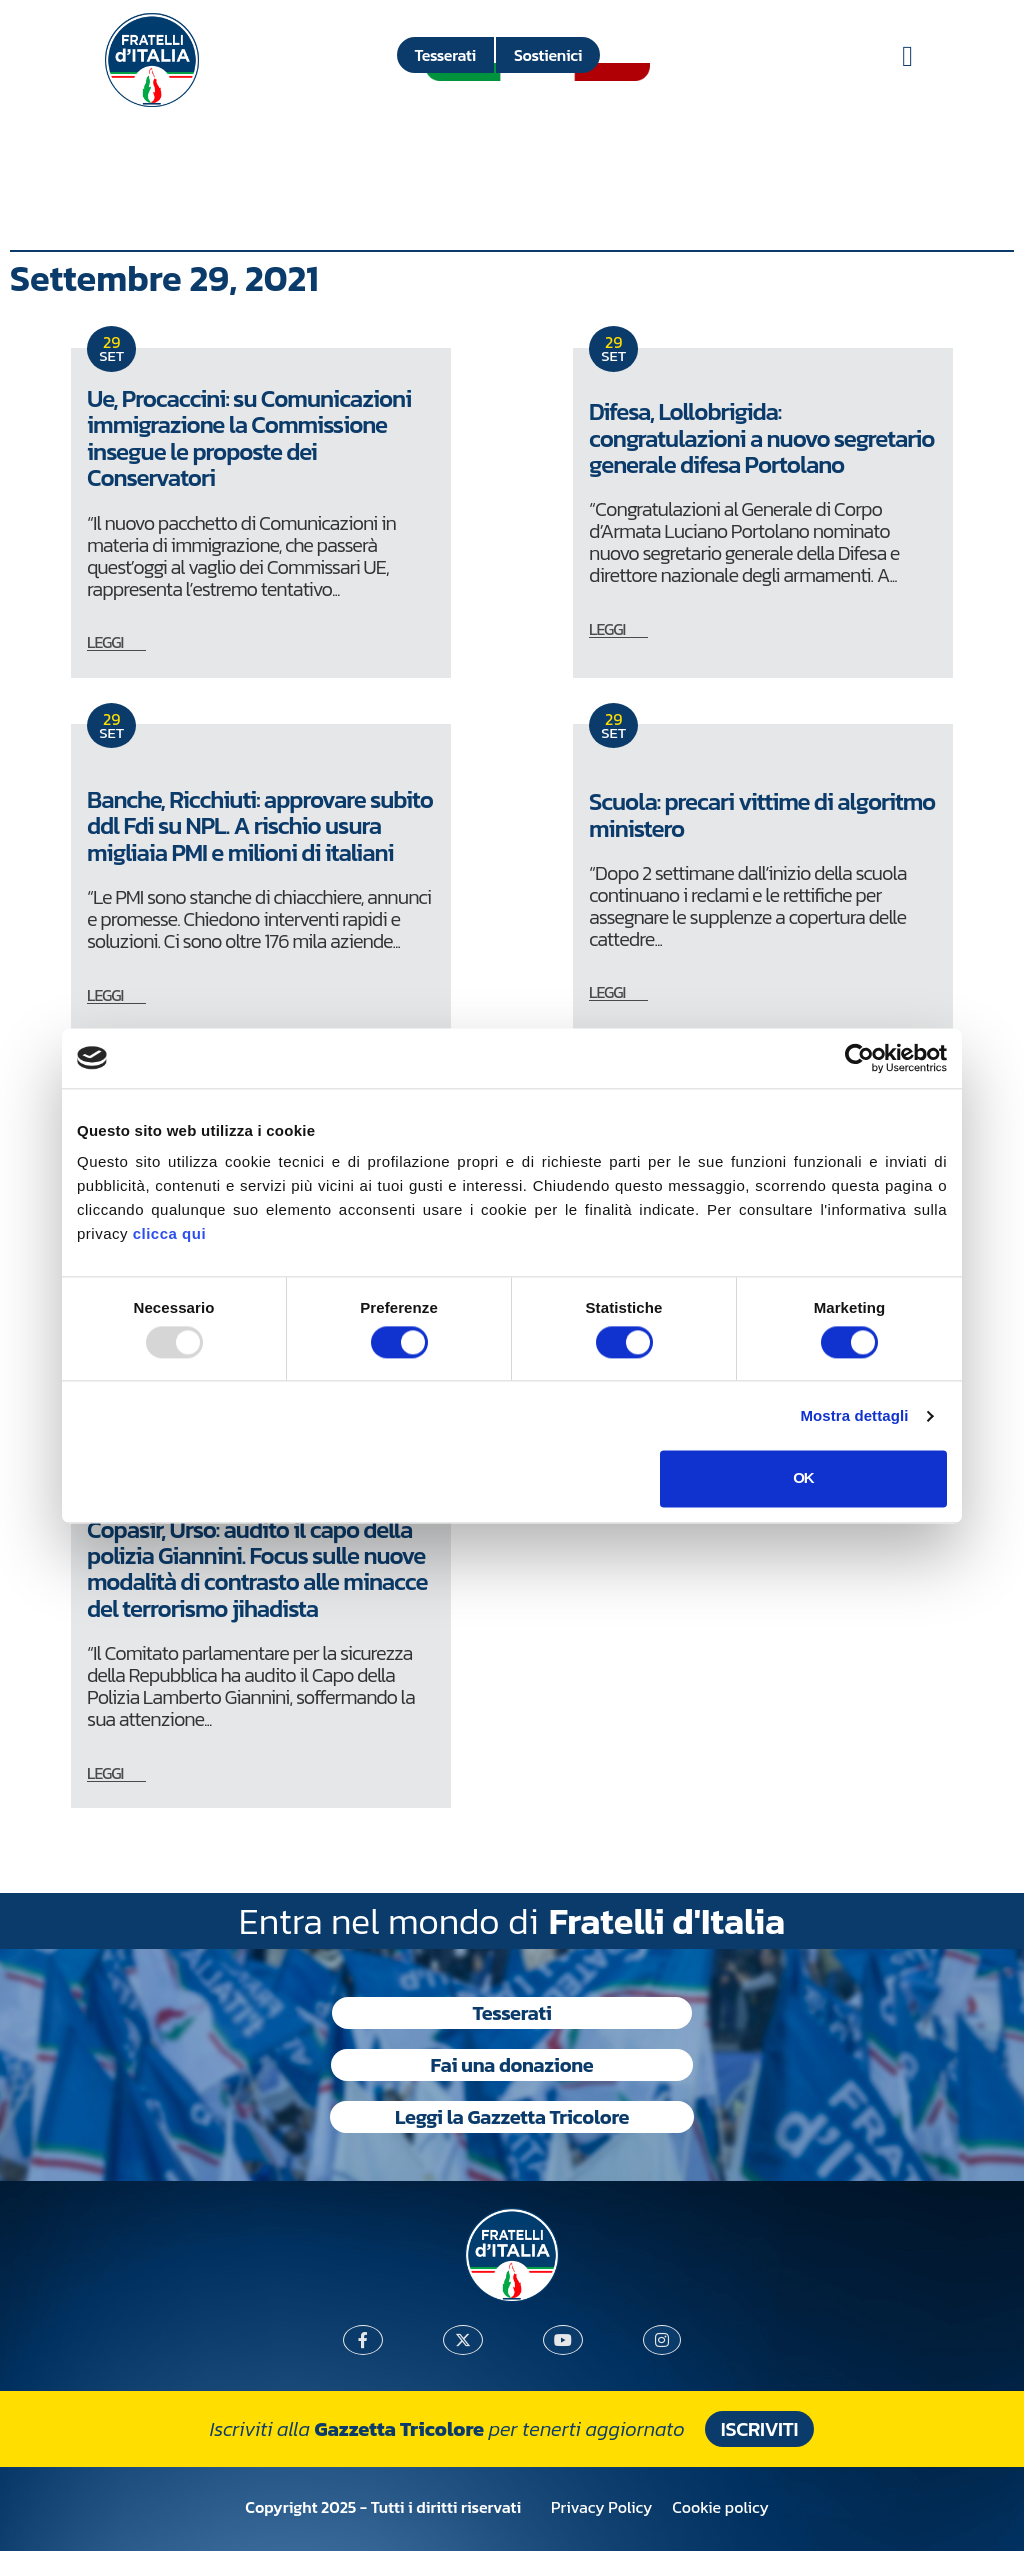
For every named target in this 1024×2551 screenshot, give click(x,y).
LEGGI (105, 642)
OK (803, 1478)
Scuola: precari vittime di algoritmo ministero (762, 814)
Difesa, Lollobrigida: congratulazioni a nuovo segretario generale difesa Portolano (761, 438)
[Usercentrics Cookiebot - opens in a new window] (859, 1058)
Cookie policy (720, 2507)
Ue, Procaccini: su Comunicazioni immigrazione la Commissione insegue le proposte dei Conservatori (249, 438)
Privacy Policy (601, 2507)
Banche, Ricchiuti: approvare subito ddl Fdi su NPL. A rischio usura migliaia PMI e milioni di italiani (260, 826)
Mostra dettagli (854, 1415)
